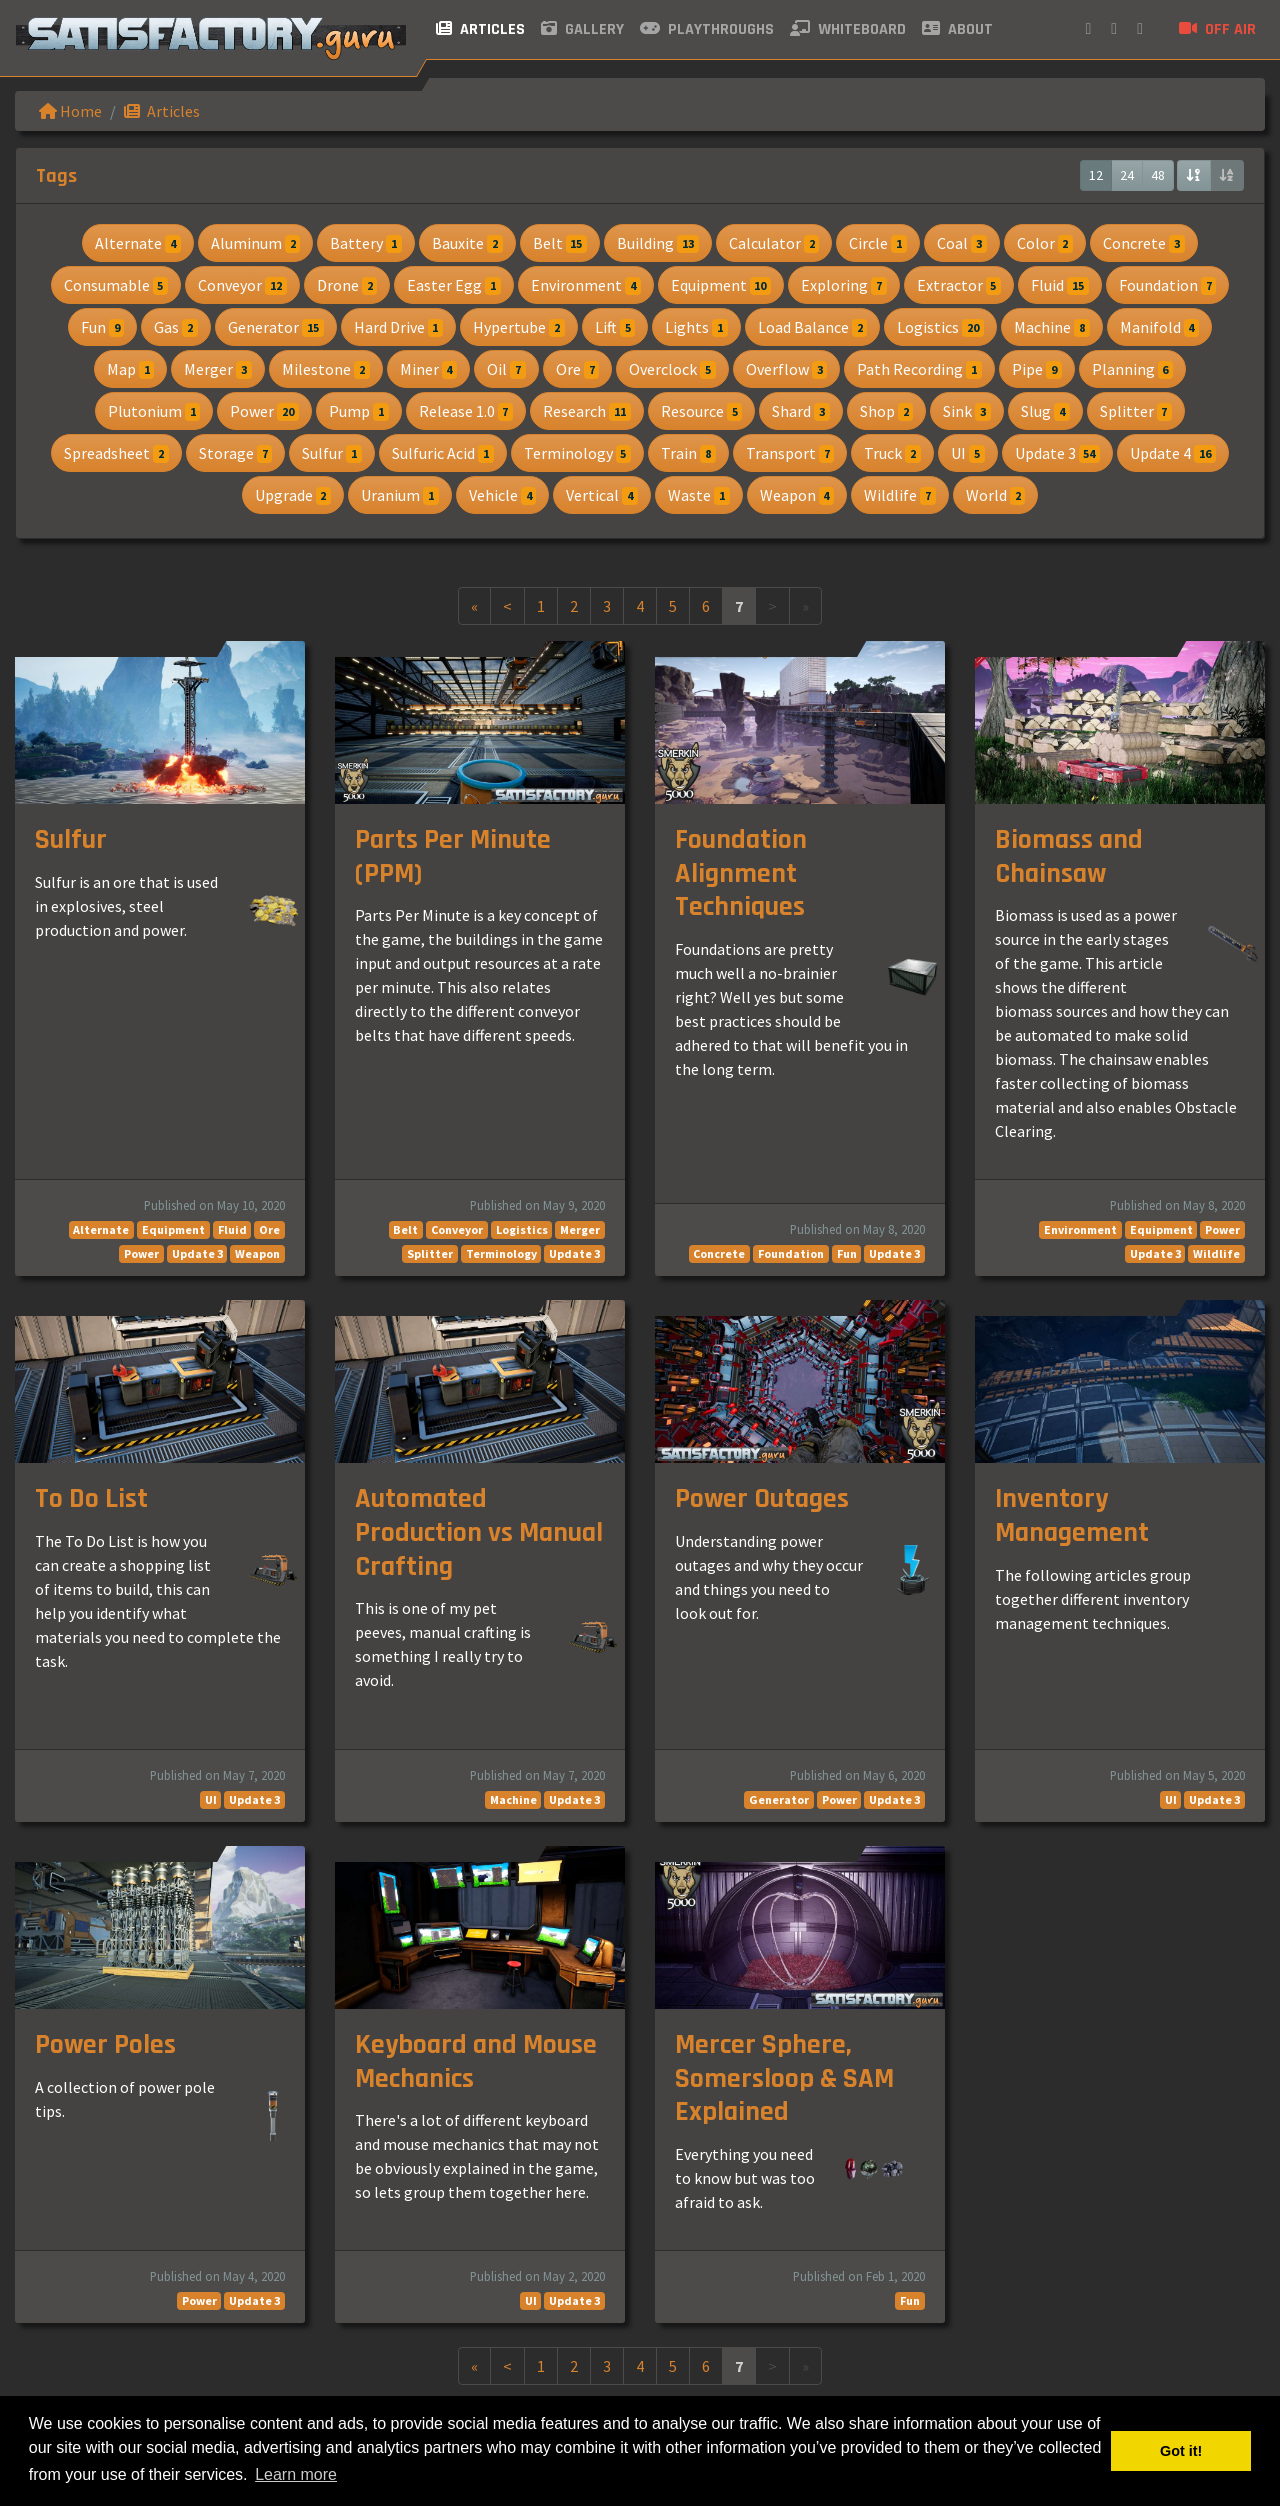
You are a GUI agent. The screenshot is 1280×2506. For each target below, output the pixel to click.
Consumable (116, 285)
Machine (1052, 327)
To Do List (91, 1499)
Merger (218, 369)
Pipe (1037, 369)
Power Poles (105, 2045)
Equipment (721, 285)
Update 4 (1173, 453)
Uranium (400, 495)
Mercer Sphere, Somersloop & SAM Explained (784, 2078)
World (996, 495)
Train (688, 453)
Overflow (787, 369)
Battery (366, 243)
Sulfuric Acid (443, 453)
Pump (359, 411)
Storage (236, 453)
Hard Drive (399, 327)
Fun (103, 327)
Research (587, 411)
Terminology (578, 453)
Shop (887, 411)
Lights (696, 327)
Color (1045, 243)
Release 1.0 (466, 411)
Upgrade (293, 495)
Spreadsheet (116, 453)
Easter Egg (454, 285)
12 (1096, 175)
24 (1127, 175)
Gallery (582, 29)
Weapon (797, 495)
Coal (962, 243)
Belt (560, 243)
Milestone (326, 369)
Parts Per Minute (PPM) (453, 857)
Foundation (1168, 285)
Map (131, 369)
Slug (1045, 411)
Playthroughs (707, 29)
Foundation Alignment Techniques (741, 873)
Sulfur (332, 453)
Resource (702, 411)
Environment (586, 285)
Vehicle (503, 495)
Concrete (1144, 243)
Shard (801, 411)
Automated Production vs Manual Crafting (479, 1532)
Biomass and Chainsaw (1069, 857)
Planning (1133, 369)
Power (264, 411)
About (957, 29)
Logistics (940, 327)
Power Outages (762, 1499)
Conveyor (242, 285)
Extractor (959, 285)
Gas (176, 327)
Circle (878, 243)
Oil (506, 369)
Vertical (602, 495)
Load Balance (813, 327)
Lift (615, 327)
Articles (480, 29)
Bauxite (467, 243)
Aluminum (256, 243)
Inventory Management (1072, 1516)
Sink (967, 411)
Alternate (138, 243)
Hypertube (519, 327)
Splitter (1136, 411)
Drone (347, 285)
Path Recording (919, 369)
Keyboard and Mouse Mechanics (476, 2062)
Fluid (1060, 285)
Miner (429, 369)
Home (70, 111)
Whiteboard (848, 29)
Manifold (1160, 327)
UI (968, 453)
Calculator (774, 243)
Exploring (844, 285)
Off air (1217, 29)
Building (658, 243)
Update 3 (1058, 453)
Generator (276, 327)
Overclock (672, 369)
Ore (578, 369)
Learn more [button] (296, 2474)
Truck (892, 453)
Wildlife (900, 495)
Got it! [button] (1181, 2451)
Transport (790, 453)
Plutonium (154, 411)
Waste (699, 495)
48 (1158, 175)
